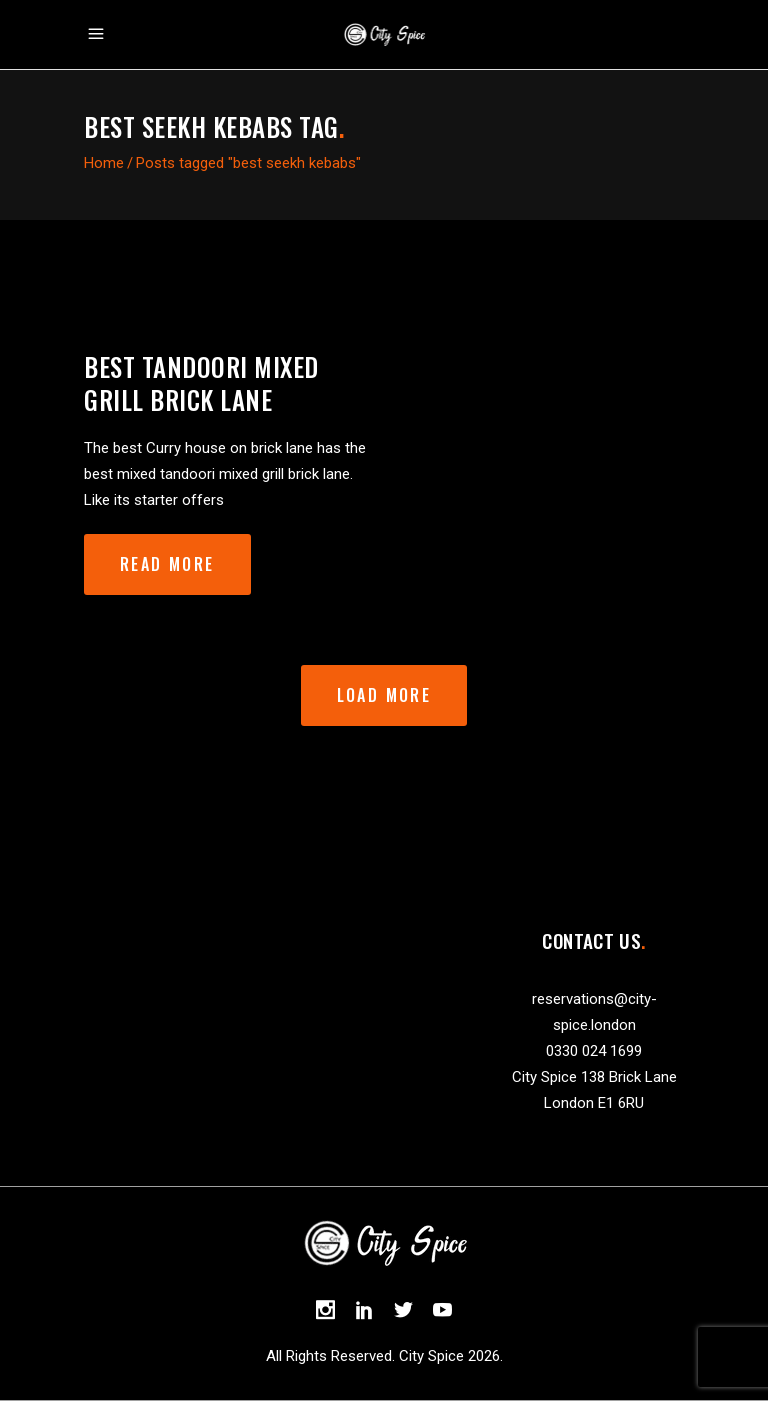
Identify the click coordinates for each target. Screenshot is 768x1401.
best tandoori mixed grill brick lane (201, 383)
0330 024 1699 (594, 1051)
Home (104, 163)
